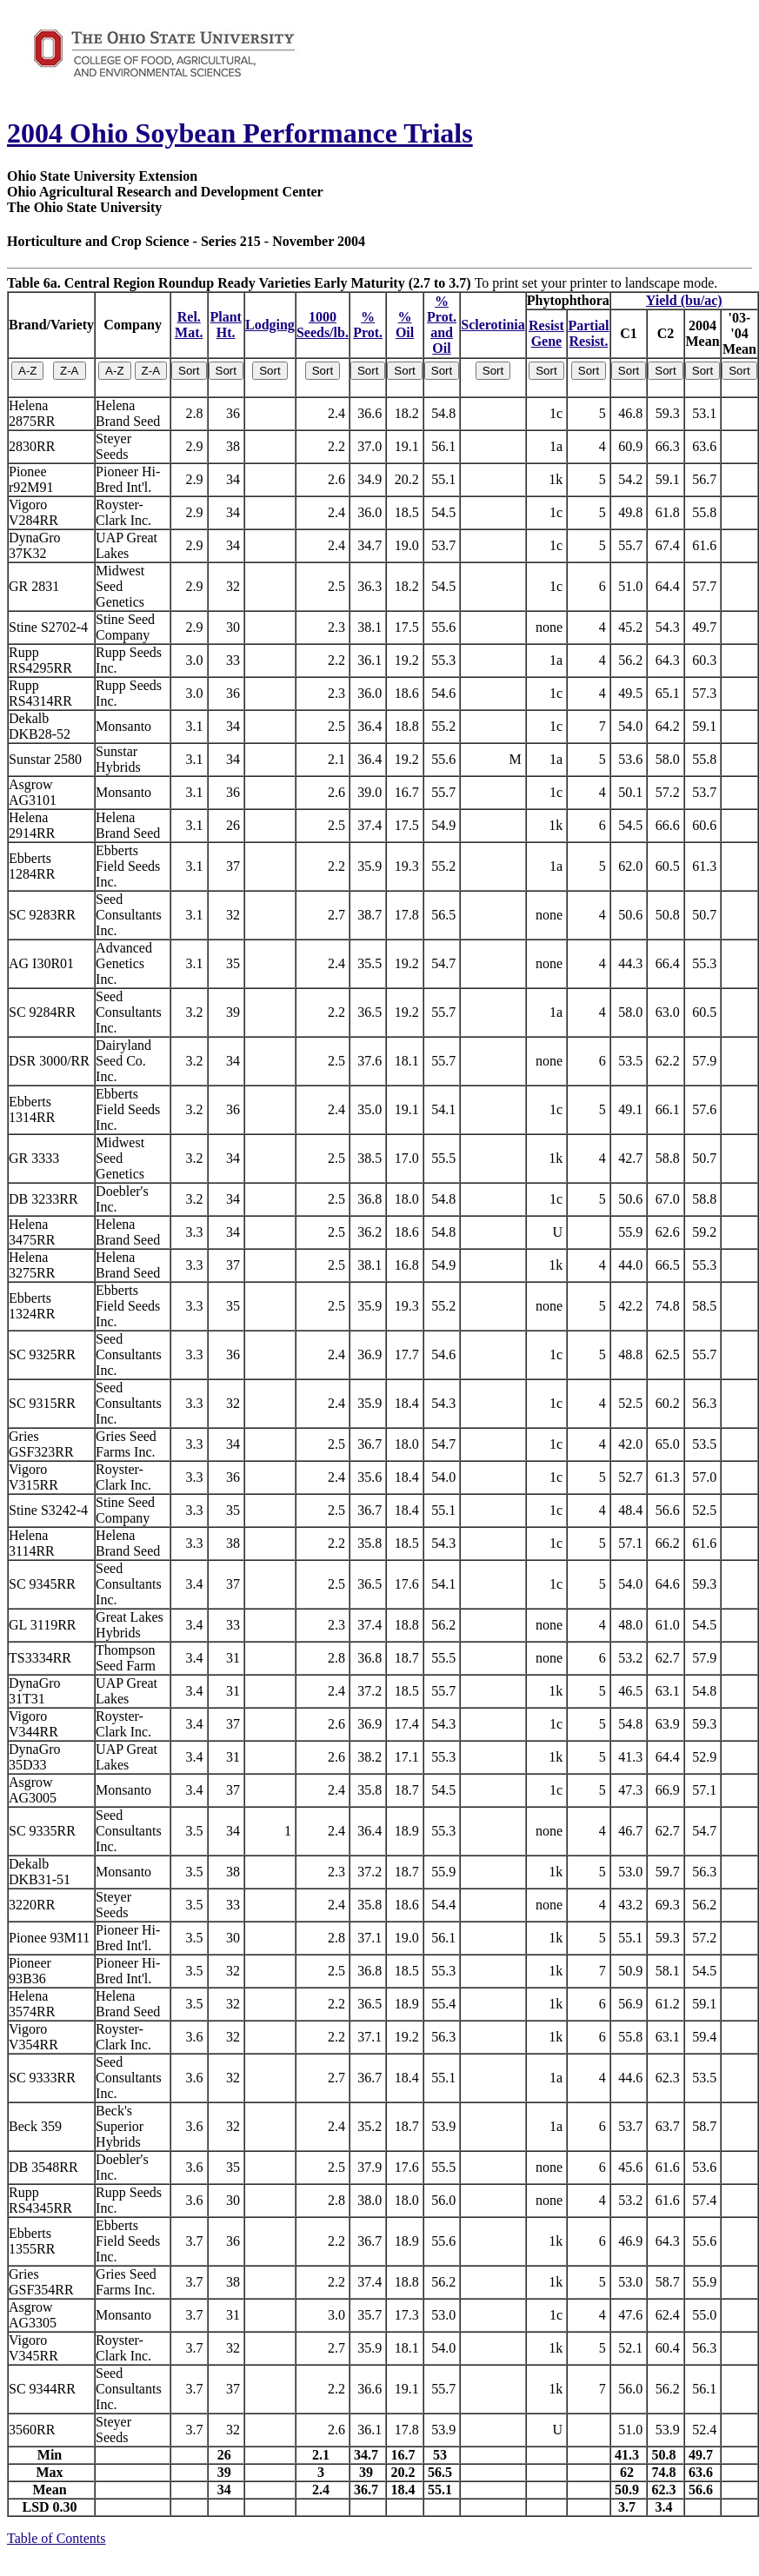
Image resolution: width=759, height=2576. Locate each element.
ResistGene (546, 333)
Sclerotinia (492, 324)
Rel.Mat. (189, 324)
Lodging (270, 324)
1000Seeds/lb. (322, 324)
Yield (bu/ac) (684, 300)
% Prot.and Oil (441, 324)
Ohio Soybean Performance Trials (268, 133)
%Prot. (368, 324)
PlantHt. (226, 324)
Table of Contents (56, 2538)
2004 (35, 133)
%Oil (405, 324)
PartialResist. (588, 333)
